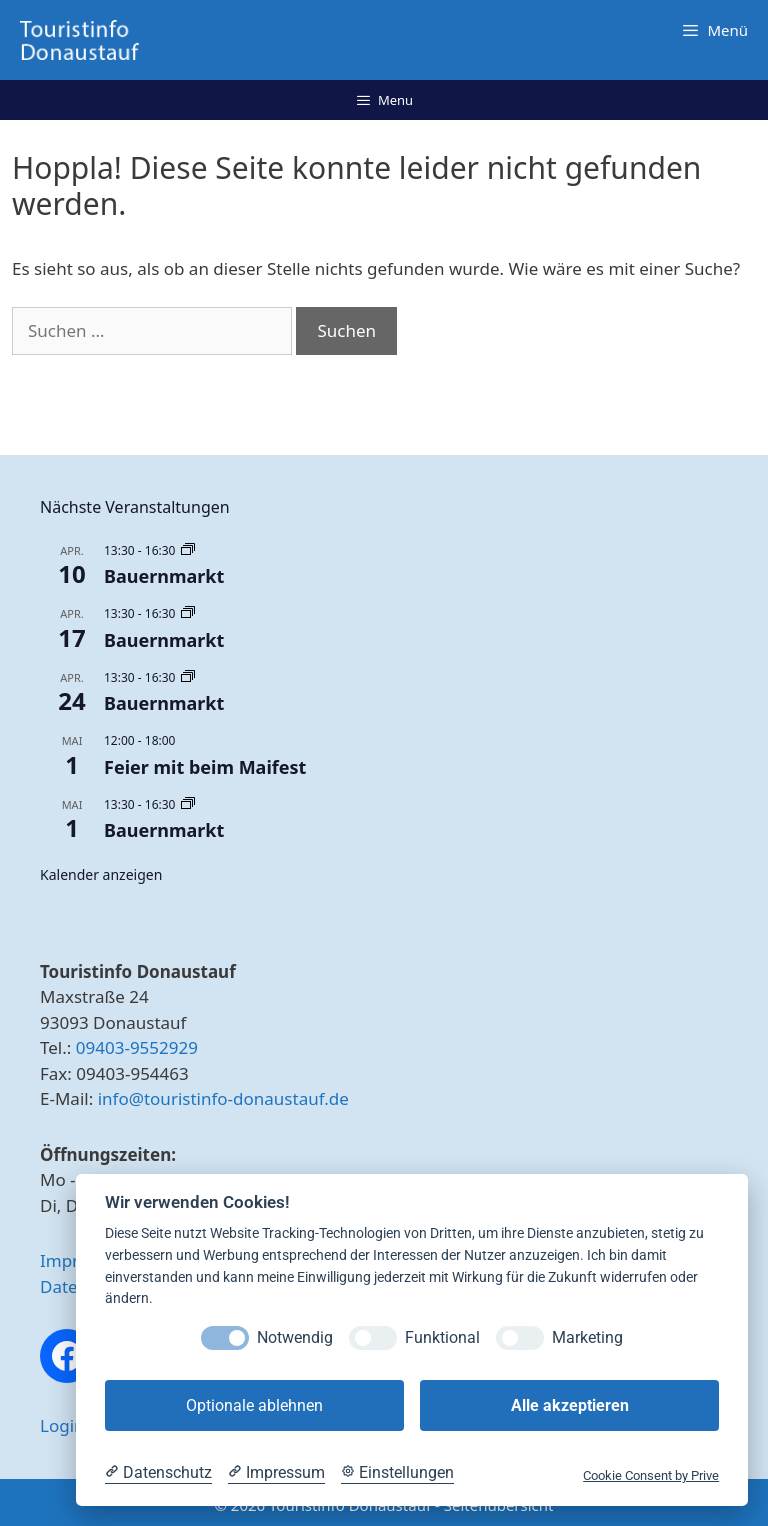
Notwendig (295, 1337)
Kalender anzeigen (101, 874)
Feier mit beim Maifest (205, 767)
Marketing (587, 1337)
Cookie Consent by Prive (651, 1475)
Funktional (442, 1337)
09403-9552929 (137, 1047)
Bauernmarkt (164, 576)
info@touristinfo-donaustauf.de (223, 1098)
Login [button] (62, 1425)
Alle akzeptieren (570, 1405)
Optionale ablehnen (254, 1405)
